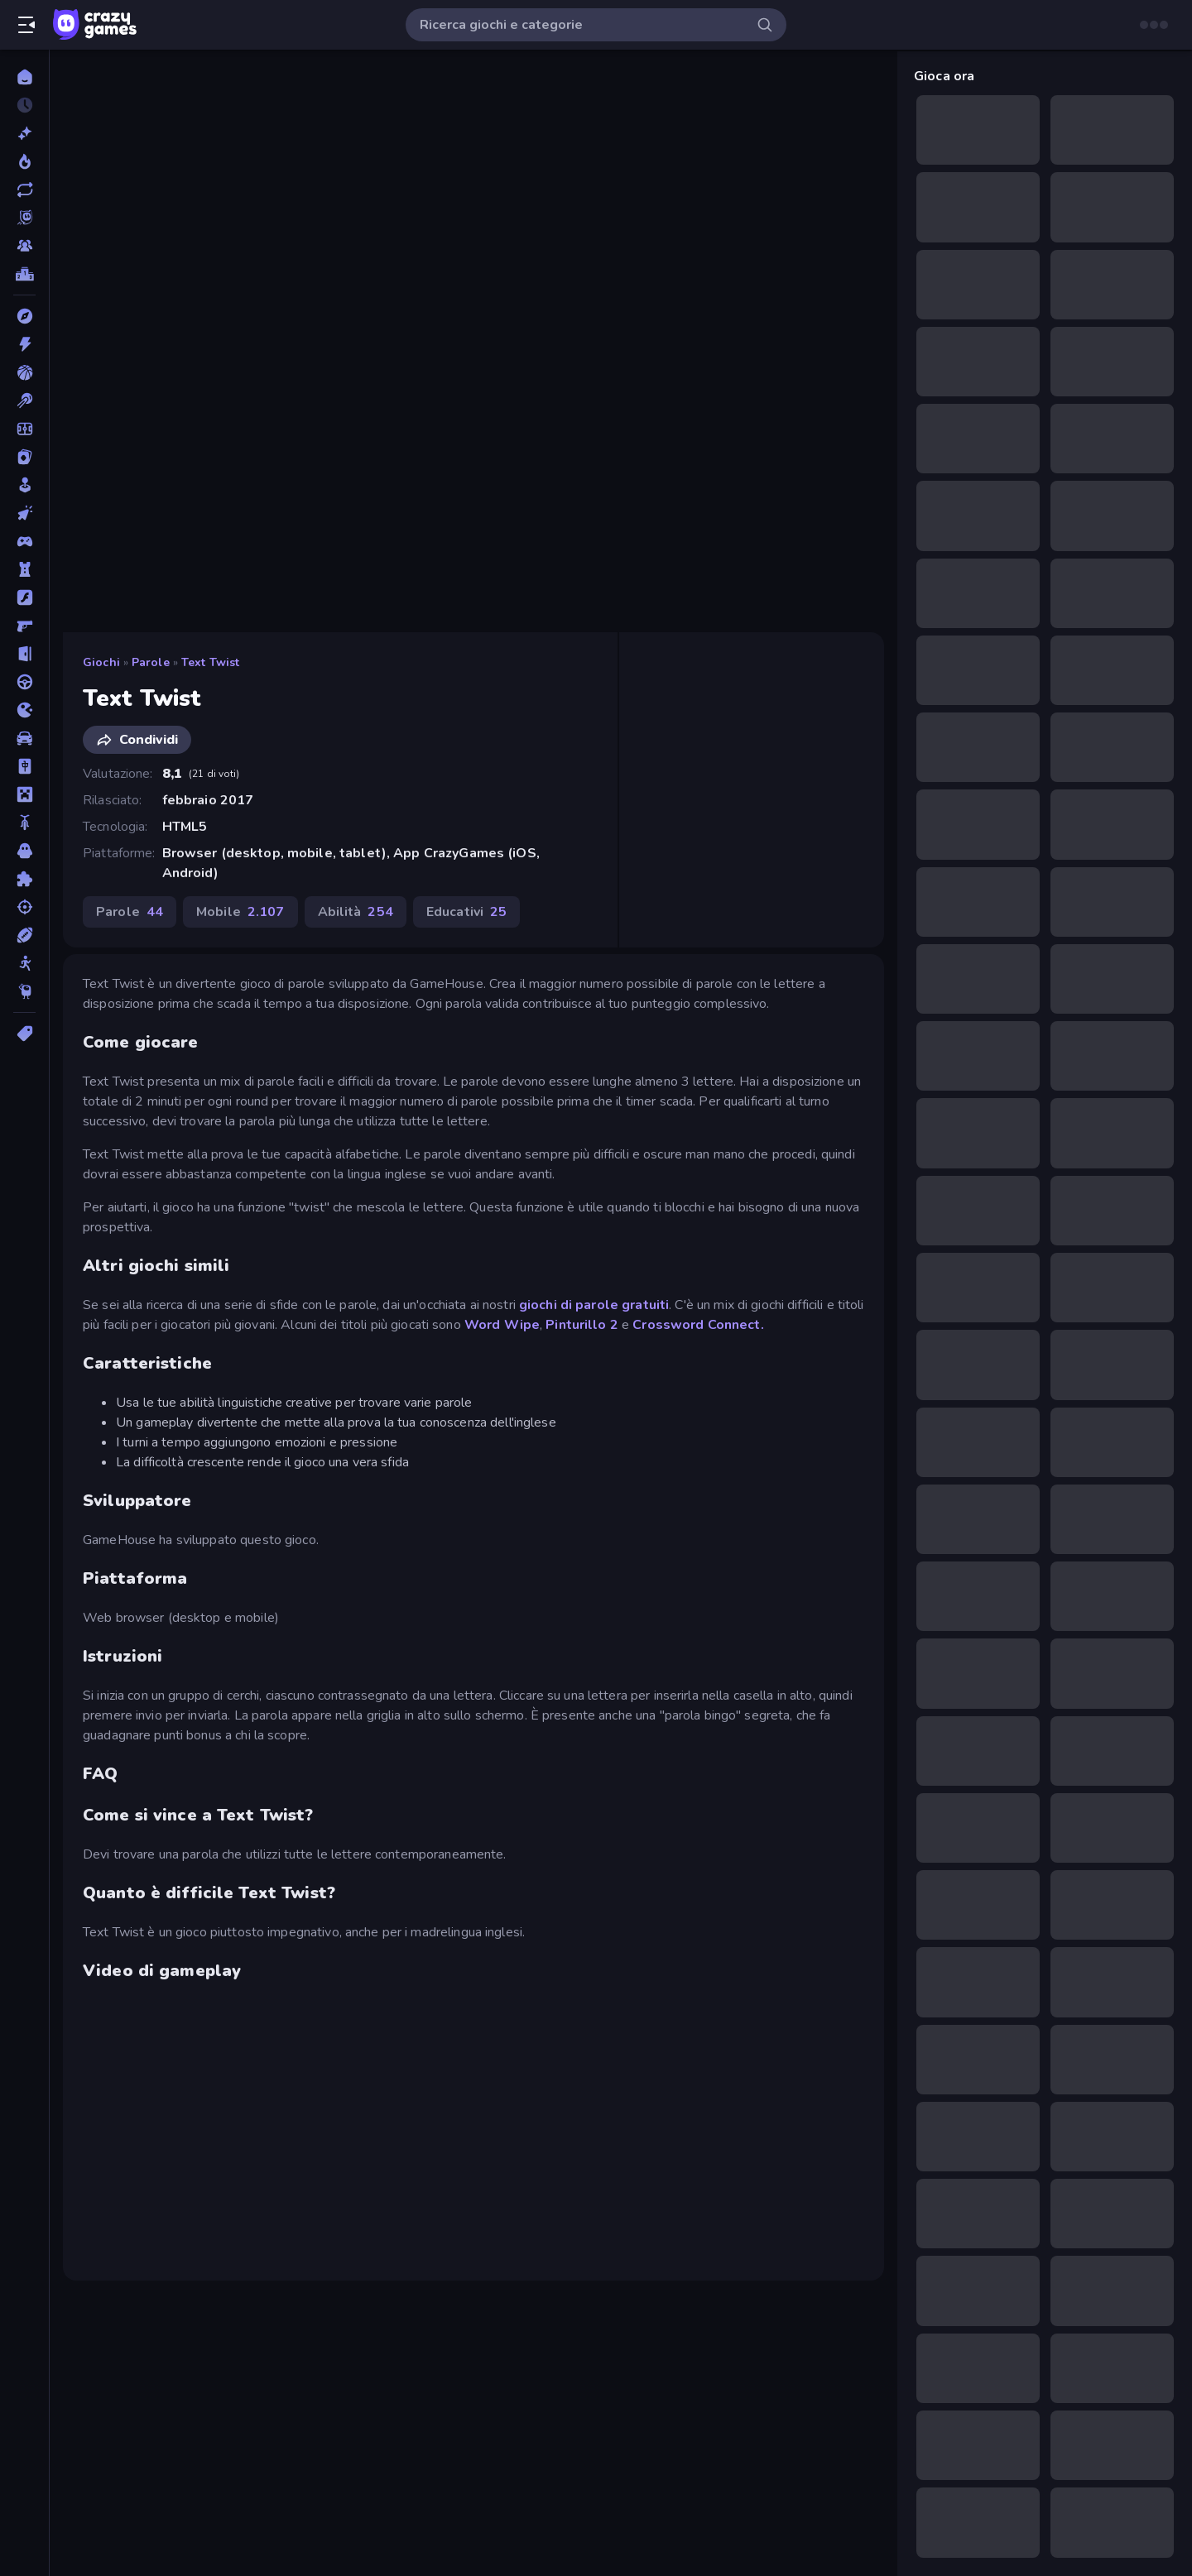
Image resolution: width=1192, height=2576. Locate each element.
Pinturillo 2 (582, 1325)
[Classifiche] (24, 274)
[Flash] (24, 597)
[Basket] (24, 372)
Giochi (101, 662)
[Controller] (24, 541)
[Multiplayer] (24, 246)
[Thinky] (24, 991)
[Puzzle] (24, 879)
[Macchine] (24, 738)
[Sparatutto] (24, 907)
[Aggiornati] (24, 189)
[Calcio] (24, 429)
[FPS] (24, 626)
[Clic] (24, 513)
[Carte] (24, 457)
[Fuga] (24, 654)
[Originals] (24, 218)
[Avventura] (24, 316)
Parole (151, 662)
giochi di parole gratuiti (594, 1305)
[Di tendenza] (24, 161)
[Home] (24, 77)
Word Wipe (502, 1325)
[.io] (24, 710)
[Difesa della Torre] (24, 569)
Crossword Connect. (697, 1325)
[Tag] (24, 1033)
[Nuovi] (24, 133)
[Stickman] (24, 963)
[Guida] (24, 682)
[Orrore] (24, 851)
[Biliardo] (24, 400)
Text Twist (210, 662)
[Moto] (24, 822)
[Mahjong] (24, 766)
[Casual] (24, 485)
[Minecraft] (24, 794)
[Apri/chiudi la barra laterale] (26, 25)
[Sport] (24, 935)
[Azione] (24, 344)
